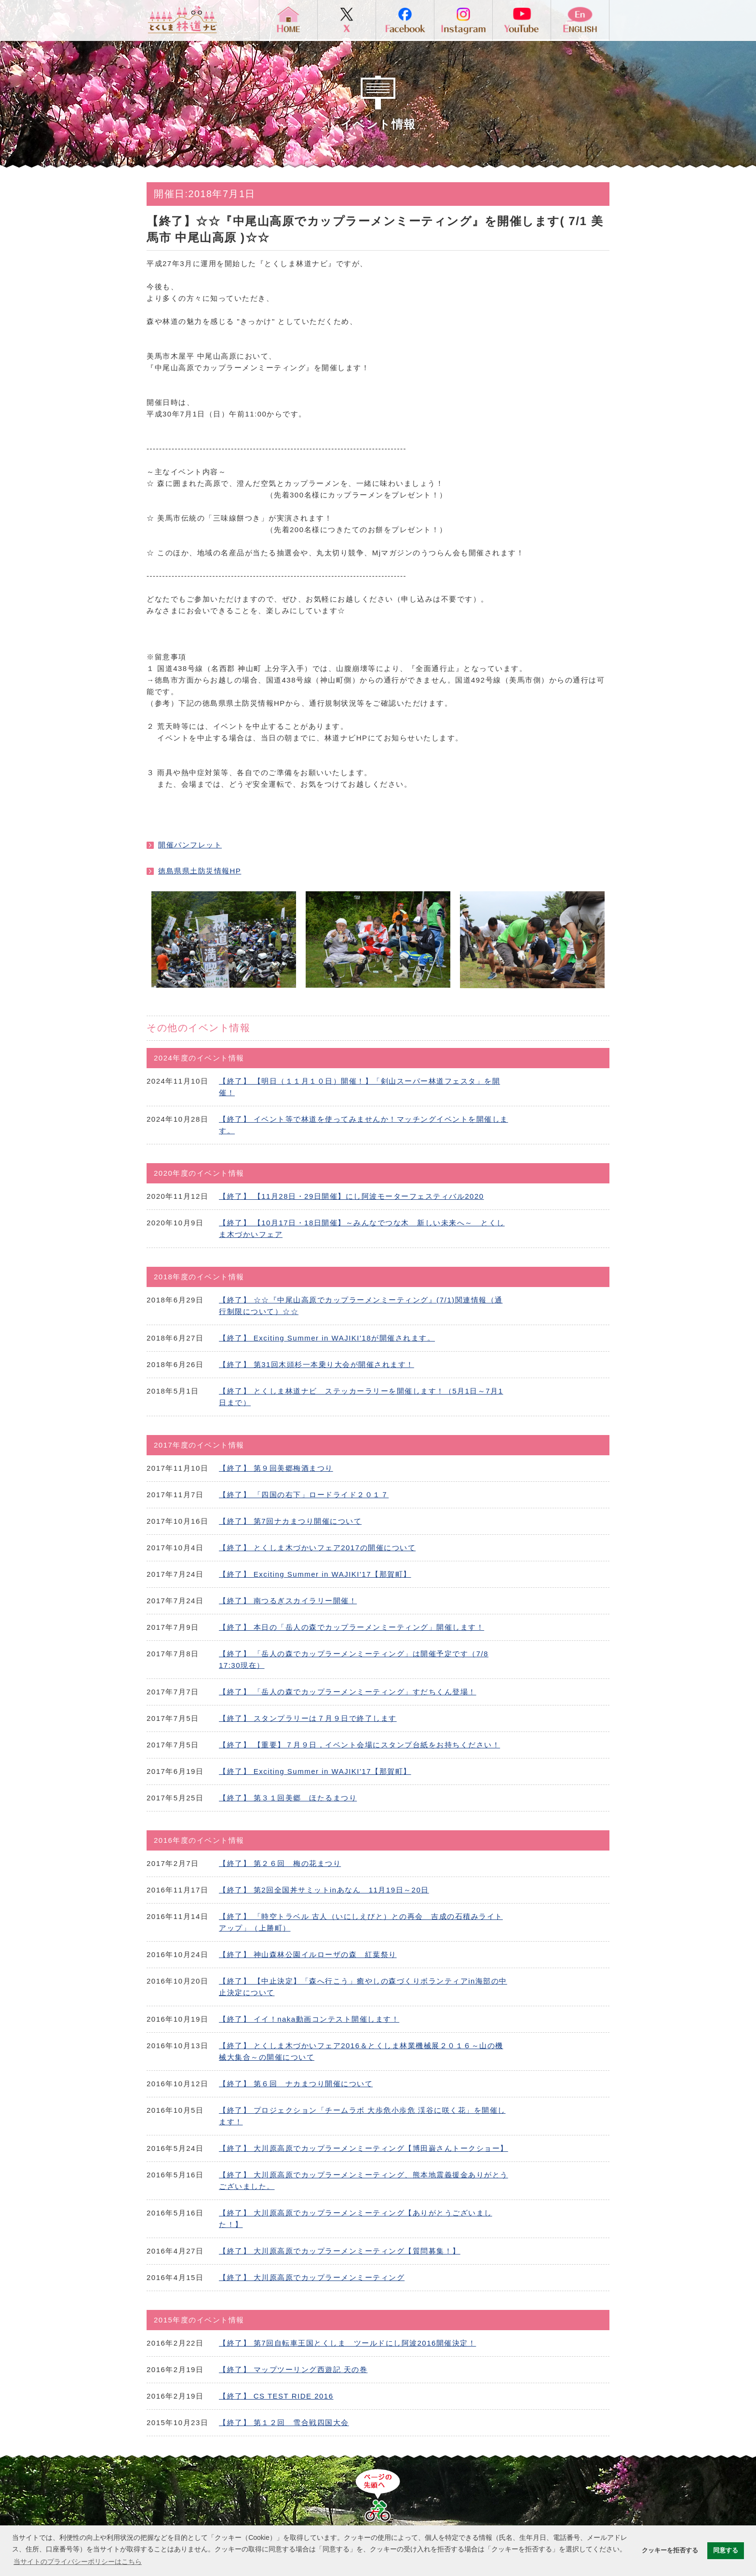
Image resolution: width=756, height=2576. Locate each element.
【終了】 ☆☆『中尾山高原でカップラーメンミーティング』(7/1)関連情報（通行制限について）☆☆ (361, 1305)
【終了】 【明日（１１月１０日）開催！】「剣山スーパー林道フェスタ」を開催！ (359, 1087)
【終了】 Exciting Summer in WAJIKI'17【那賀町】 (315, 1574)
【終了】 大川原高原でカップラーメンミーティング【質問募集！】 (339, 2251)
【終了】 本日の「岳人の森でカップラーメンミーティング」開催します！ (351, 1627)
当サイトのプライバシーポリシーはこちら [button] (78, 2561)
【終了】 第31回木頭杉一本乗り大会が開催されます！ (316, 1364)
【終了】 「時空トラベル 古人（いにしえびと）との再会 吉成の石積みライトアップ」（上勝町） (361, 1922)
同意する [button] (725, 2550)
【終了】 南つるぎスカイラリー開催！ (288, 1601)
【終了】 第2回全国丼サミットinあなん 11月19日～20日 (324, 1890)
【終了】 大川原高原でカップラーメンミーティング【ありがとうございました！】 (355, 2218)
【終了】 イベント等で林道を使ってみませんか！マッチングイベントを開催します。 (363, 1125)
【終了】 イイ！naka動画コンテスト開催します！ (309, 2019)
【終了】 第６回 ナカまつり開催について (296, 2084)
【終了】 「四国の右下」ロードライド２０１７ (304, 1494)
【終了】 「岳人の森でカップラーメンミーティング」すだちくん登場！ (347, 1692)
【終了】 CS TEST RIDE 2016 (276, 2396)
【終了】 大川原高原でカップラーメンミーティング (312, 2277)
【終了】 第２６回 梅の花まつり (280, 1863)
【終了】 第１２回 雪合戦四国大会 (284, 2422)
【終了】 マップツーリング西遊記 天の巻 (293, 2369)
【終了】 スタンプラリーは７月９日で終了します (308, 1718)
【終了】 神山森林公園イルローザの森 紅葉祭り (308, 1954)
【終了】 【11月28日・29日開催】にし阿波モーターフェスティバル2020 (351, 1196)
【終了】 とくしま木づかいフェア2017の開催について (317, 1547)
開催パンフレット (190, 845)
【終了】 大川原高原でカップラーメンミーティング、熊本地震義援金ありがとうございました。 (363, 2180)
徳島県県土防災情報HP (199, 871)
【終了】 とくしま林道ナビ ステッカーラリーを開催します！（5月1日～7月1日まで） (361, 1397)
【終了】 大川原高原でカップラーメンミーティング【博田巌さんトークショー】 (363, 2148)
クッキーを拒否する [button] (670, 2550)
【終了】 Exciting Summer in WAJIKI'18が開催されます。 (327, 1338)
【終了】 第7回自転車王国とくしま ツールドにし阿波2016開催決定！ (347, 2343)
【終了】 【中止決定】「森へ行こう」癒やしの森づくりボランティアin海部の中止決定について (363, 1987)
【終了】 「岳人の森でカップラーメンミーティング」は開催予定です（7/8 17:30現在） (353, 1659)
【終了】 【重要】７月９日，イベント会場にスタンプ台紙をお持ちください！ (359, 1745)
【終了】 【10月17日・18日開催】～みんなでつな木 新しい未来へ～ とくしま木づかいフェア (362, 1228)
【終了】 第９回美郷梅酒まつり (276, 1468)
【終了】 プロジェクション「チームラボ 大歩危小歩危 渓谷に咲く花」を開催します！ (362, 2116)
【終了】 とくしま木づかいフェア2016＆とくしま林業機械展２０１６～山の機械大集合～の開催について (361, 2051)
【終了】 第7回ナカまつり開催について (290, 1521)
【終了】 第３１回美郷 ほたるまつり (288, 1798)
